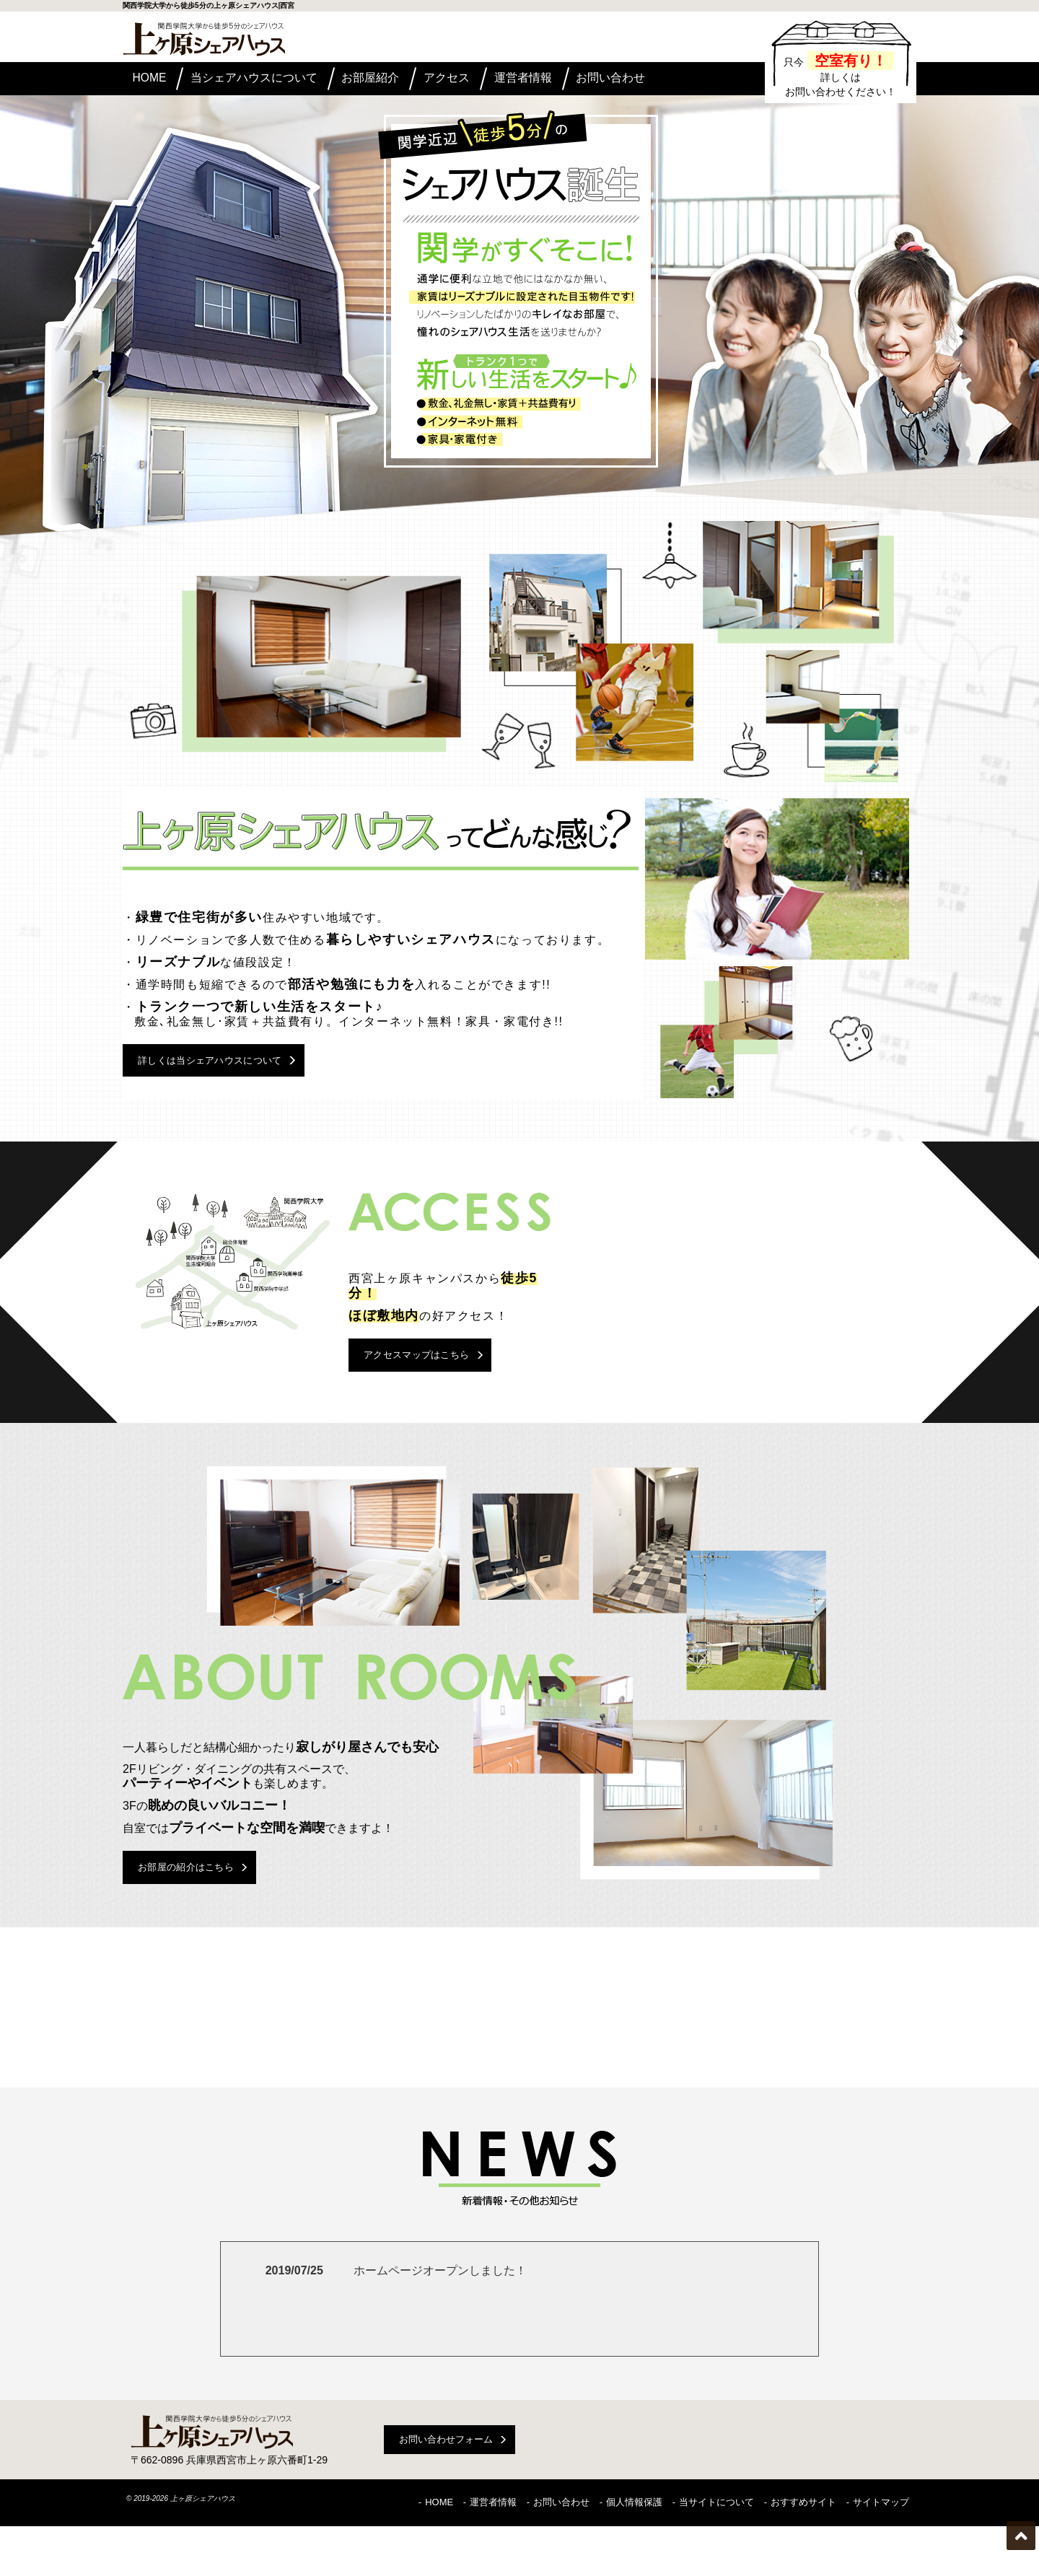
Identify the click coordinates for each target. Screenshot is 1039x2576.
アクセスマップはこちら (440, 1394)
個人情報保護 (634, 2556)
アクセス (490, 80)
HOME (158, 80)
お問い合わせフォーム (445, 2497)
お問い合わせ (681, 80)
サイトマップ (881, 2556)
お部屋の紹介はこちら (208, 1924)
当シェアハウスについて (273, 80)
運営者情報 (581, 80)
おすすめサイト (803, 2556)
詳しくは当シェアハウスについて (236, 1081)
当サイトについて (716, 2556)
